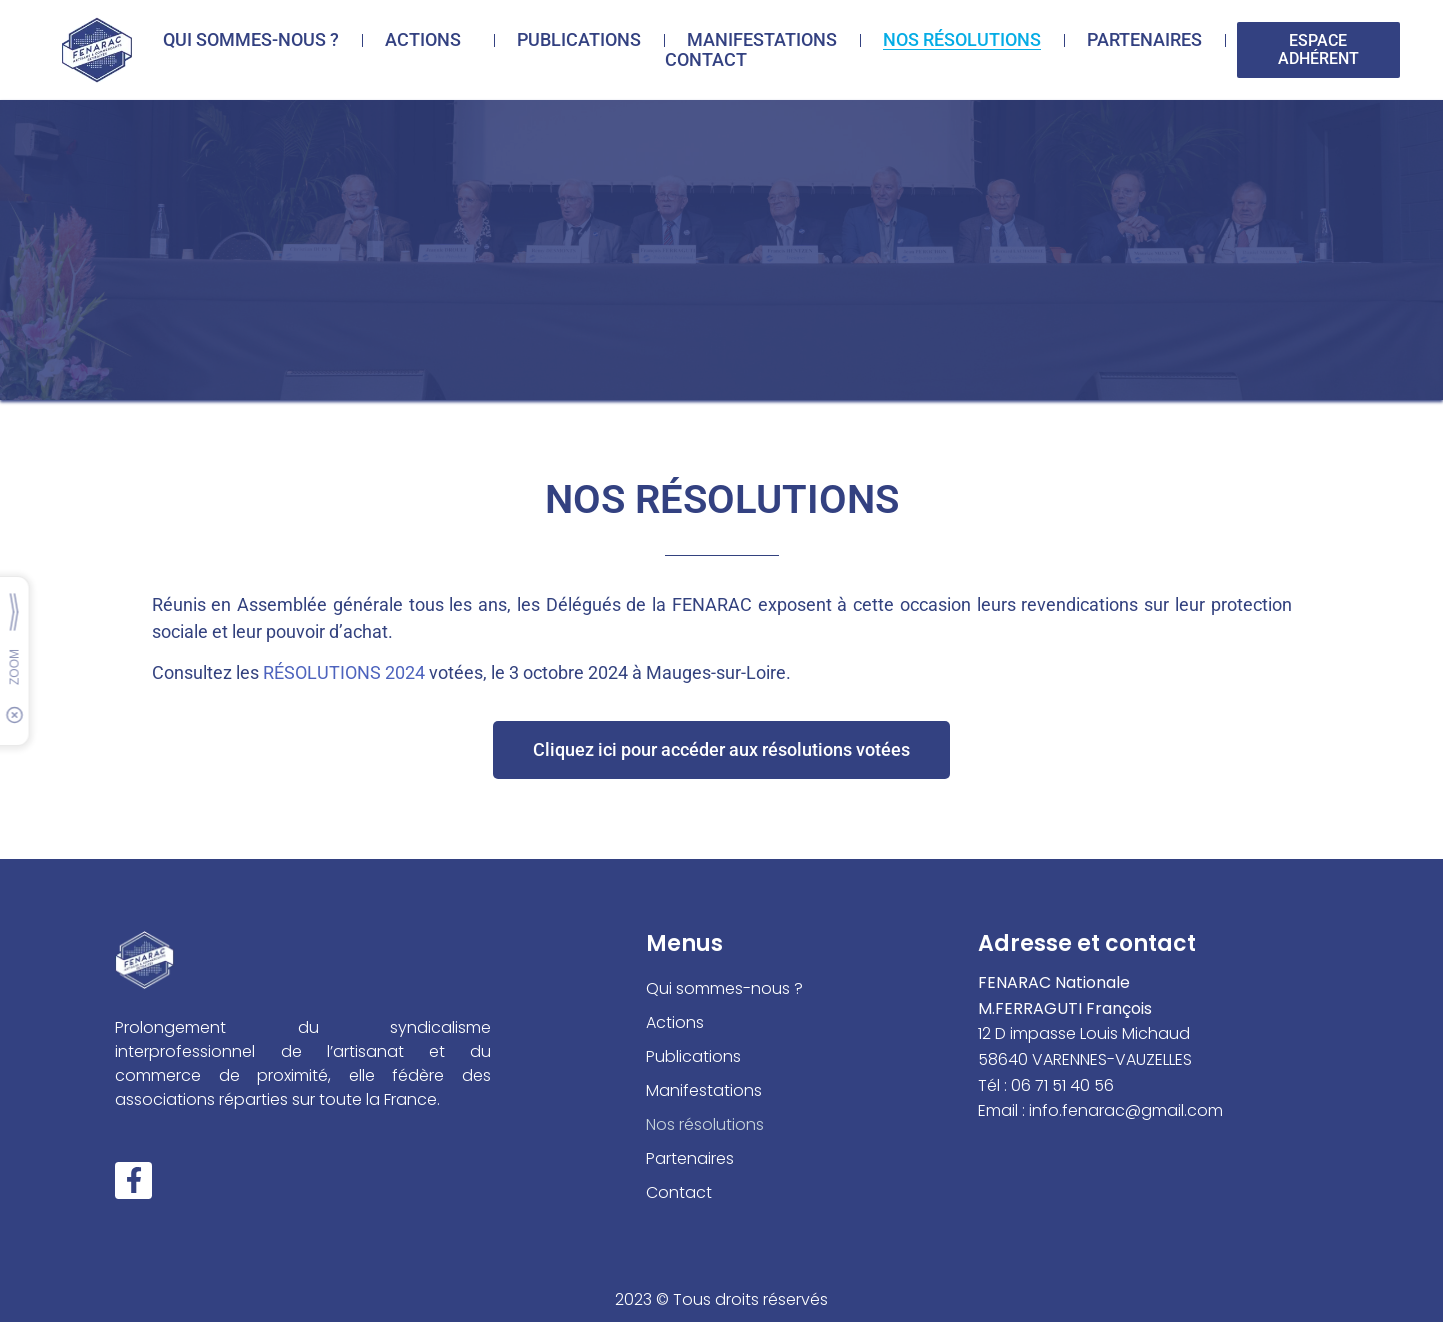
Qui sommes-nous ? (251, 40)
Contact (706, 60)
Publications (579, 40)
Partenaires (1144, 40)
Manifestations (762, 40)
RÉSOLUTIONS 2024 (344, 672)
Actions (428, 40)
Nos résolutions (962, 40)
